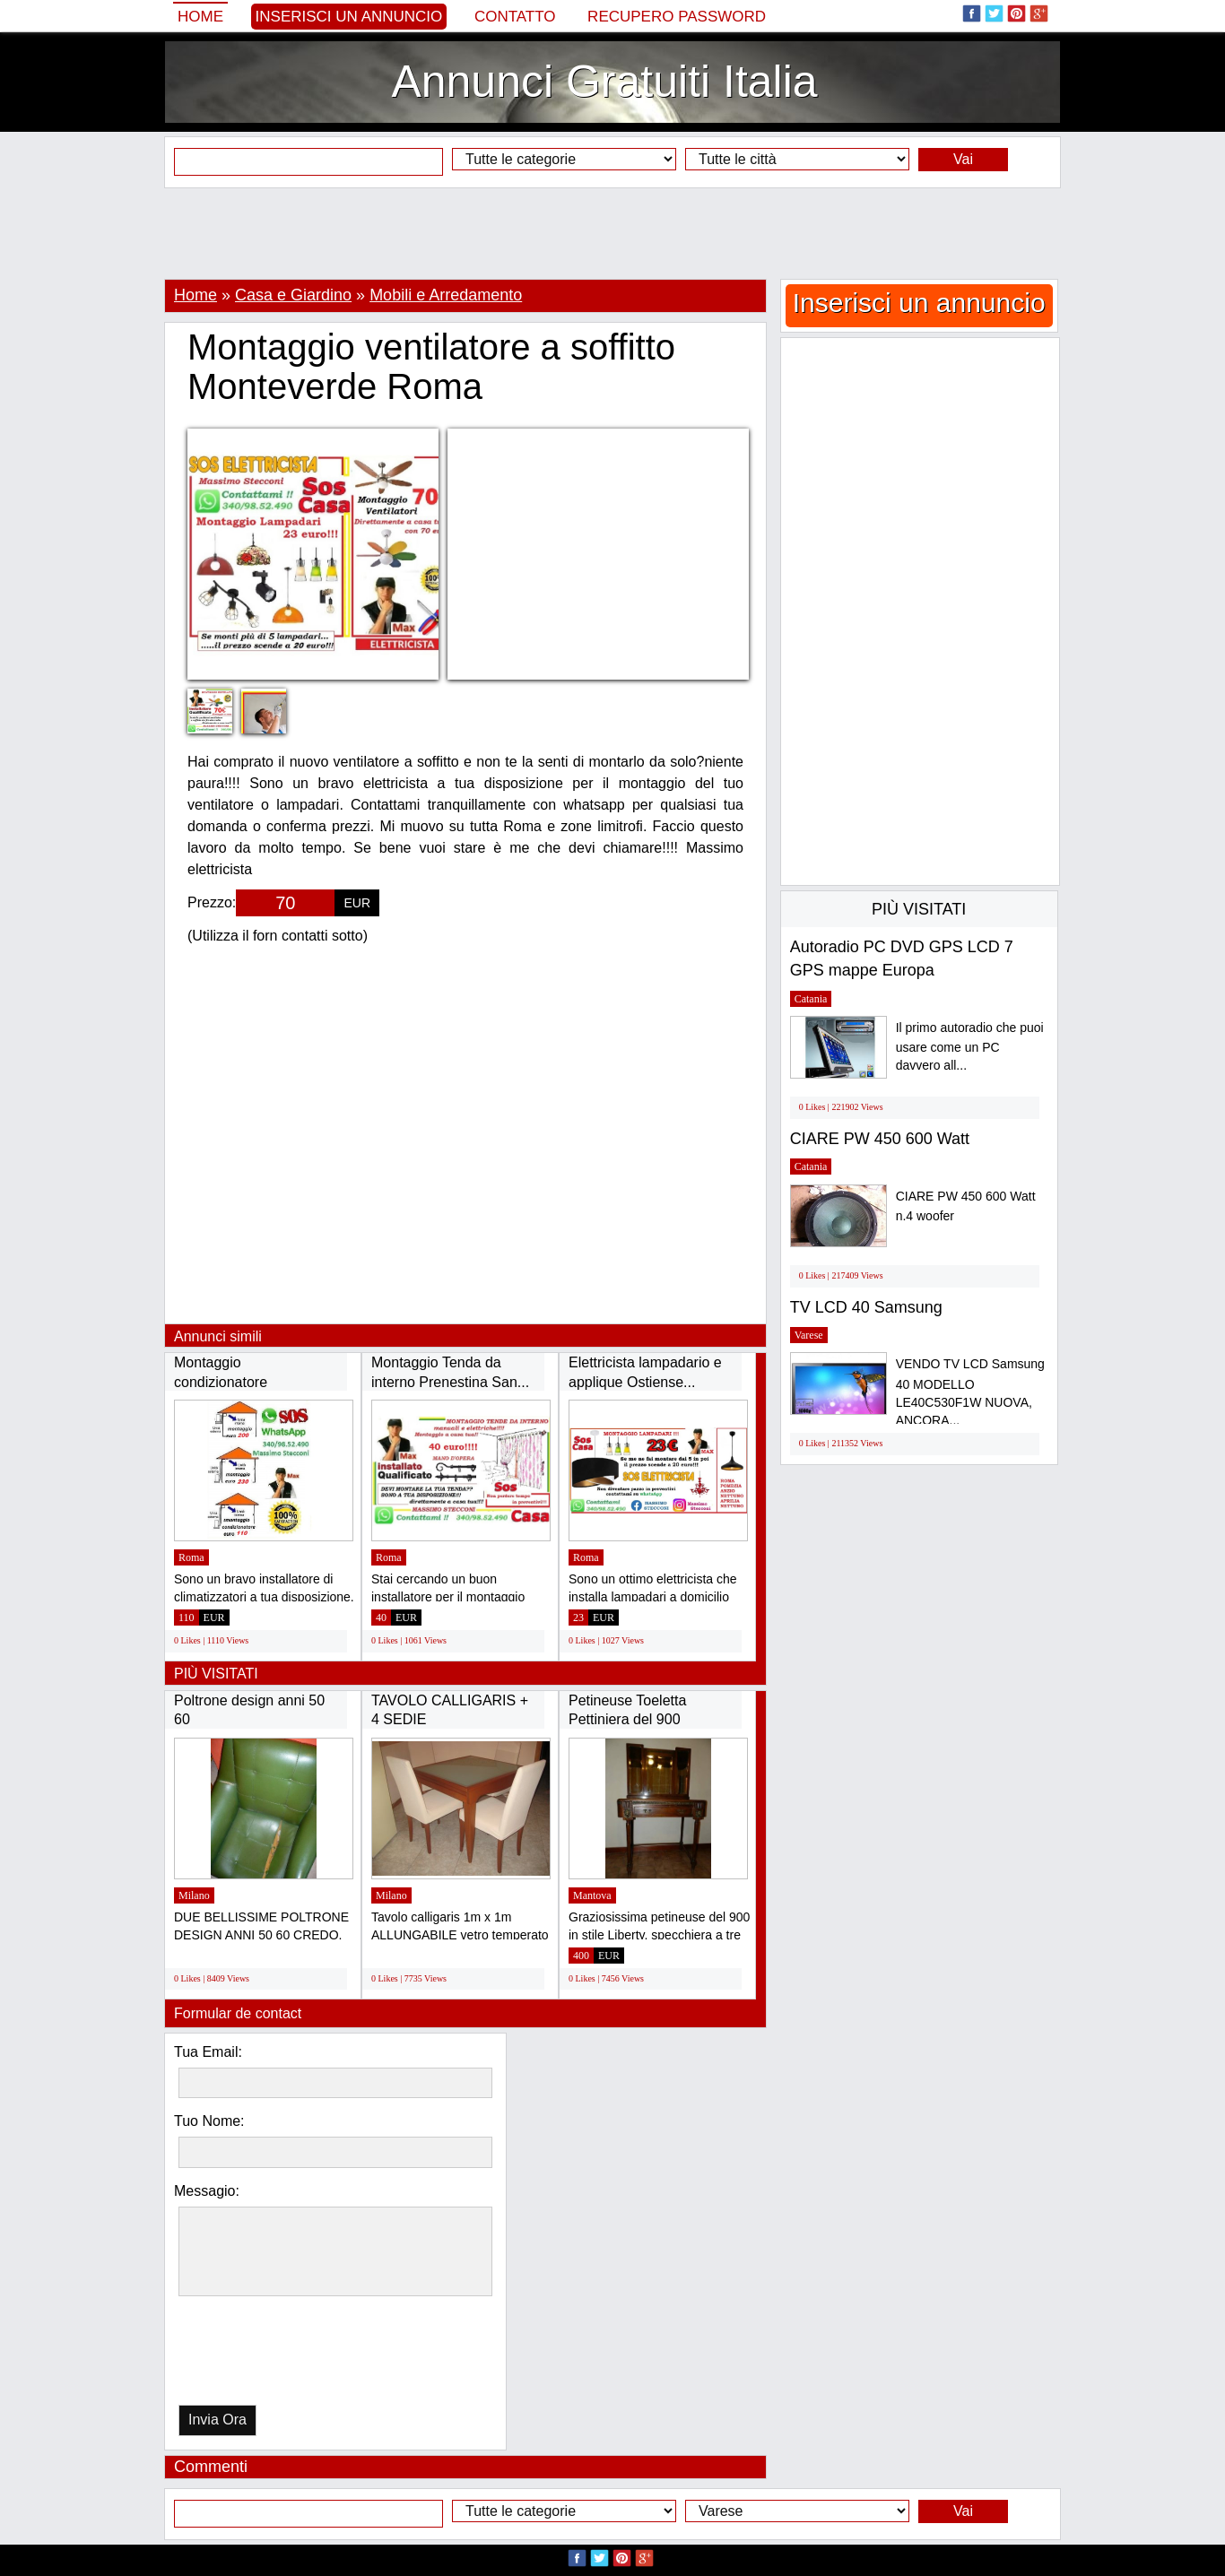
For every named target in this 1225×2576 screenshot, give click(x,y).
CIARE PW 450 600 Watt (879, 1139)
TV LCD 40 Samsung (866, 1307)
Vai (963, 159)
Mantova (592, 1895)
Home (200, 16)
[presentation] (271, 2355)
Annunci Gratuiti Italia (604, 81)
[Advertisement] (612, 233)
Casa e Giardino (293, 295)
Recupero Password (676, 16)
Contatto (515, 16)
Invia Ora (217, 2419)
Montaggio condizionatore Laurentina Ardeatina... (246, 1382)
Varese (809, 1335)
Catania (811, 999)
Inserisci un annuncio (349, 16)
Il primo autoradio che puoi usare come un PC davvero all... (970, 1046)
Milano (194, 1895)
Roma (191, 1557)
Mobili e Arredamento (445, 295)
